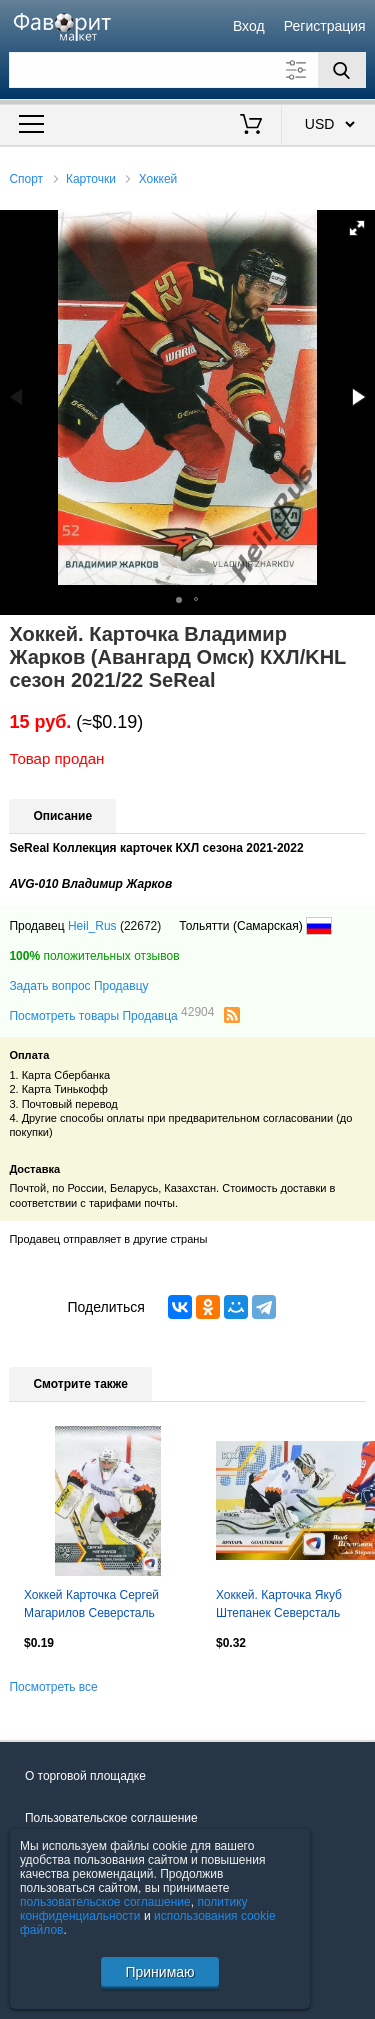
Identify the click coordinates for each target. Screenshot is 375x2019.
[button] (357, 228)
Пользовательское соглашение (111, 1818)
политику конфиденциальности (134, 1909)
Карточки (91, 179)
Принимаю (159, 1972)
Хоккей (158, 179)
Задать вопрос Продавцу (78, 986)
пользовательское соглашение (105, 1902)
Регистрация (325, 26)
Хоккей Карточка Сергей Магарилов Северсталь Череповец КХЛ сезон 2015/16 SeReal (91, 1606)
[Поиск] (342, 70)
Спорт (26, 179)
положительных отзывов (94, 956)
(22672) (140, 926)
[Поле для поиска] (187, 70)
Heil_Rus (92, 926)
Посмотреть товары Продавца (111, 1015)
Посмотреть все (53, 1687)
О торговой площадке (85, 1776)
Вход (249, 26)
